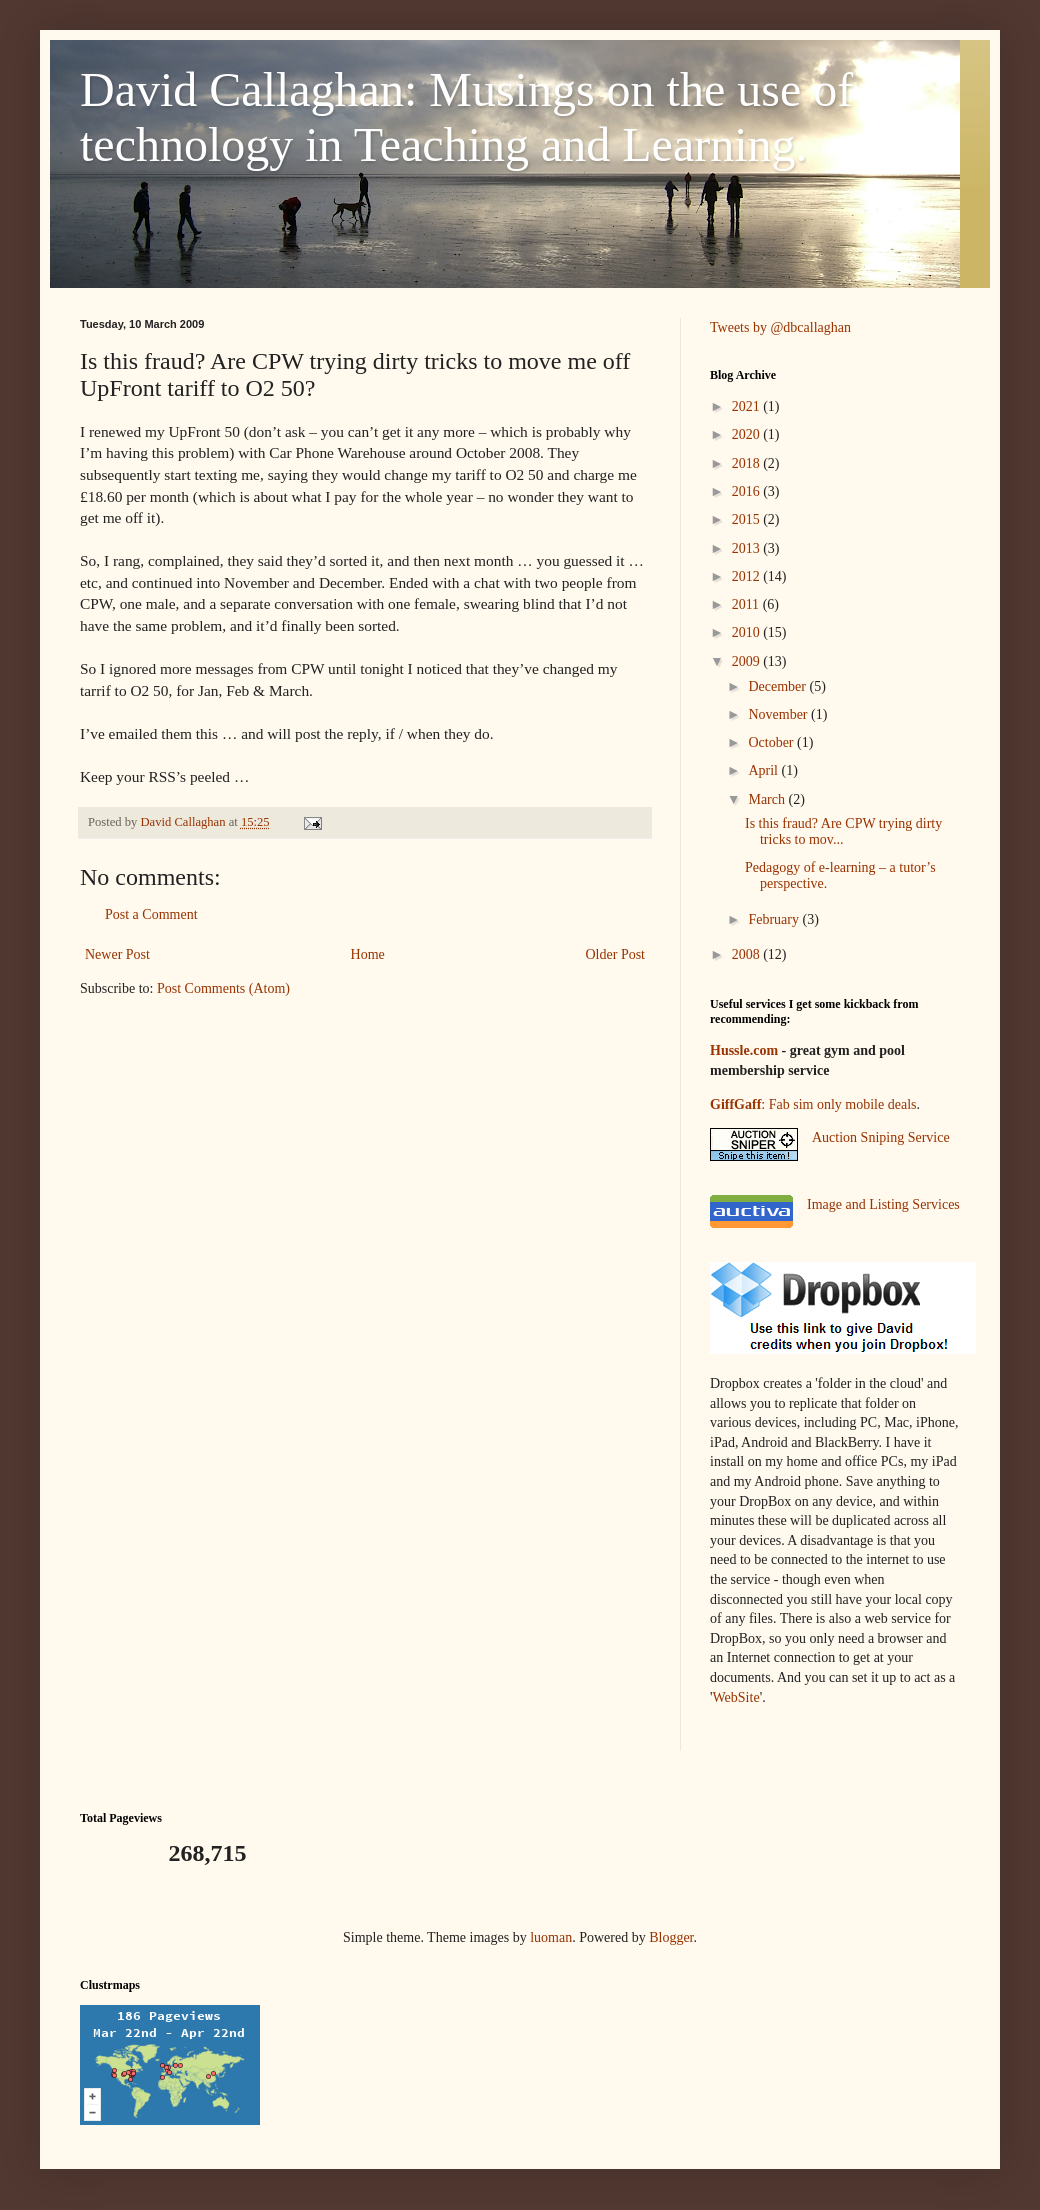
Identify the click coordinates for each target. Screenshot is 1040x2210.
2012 (748, 576)
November (779, 714)
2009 (748, 661)
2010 (748, 632)
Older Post (616, 954)
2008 (748, 954)
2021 (748, 406)
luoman (551, 1937)
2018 (748, 463)
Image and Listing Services (883, 1204)
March (768, 799)
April (764, 770)
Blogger (671, 1937)
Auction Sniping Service (881, 1137)
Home (368, 954)
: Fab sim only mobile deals (813, 1104)
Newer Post (117, 954)
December (778, 686)
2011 (747, 604)
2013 (748, 548)
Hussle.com (744, 1050)
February (775, 919)
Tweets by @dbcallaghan (780, 327)
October (772, 742)
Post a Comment (151, 914)
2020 (748, 434)
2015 (748, 519)
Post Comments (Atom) (223, 988)
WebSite (736, 1697)
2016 (748, 491)
